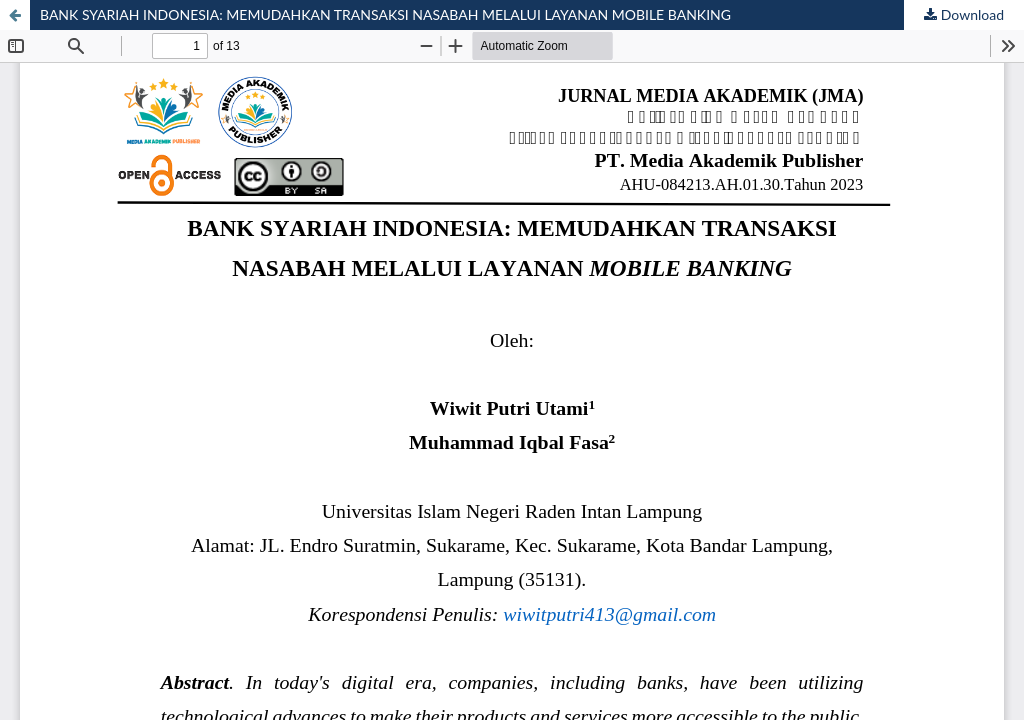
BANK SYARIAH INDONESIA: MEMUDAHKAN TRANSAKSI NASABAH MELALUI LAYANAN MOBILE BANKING (385, 14)
